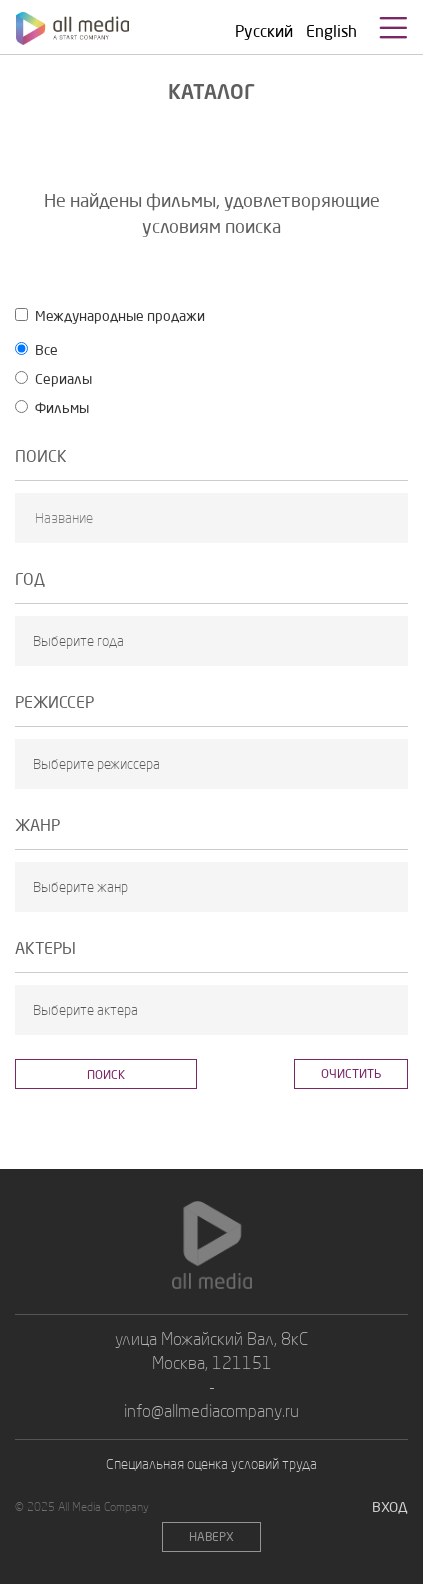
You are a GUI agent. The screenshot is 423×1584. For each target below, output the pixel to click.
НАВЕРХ (211, 1536)
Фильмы (52, 407)
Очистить (351, 1073)
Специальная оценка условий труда (211, 1463)
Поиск (106, 1074)
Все (36, 349)
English (331, 31)
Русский (264, 31)
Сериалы (53, 378)
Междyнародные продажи (110, 315)
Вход (390, 1506)
